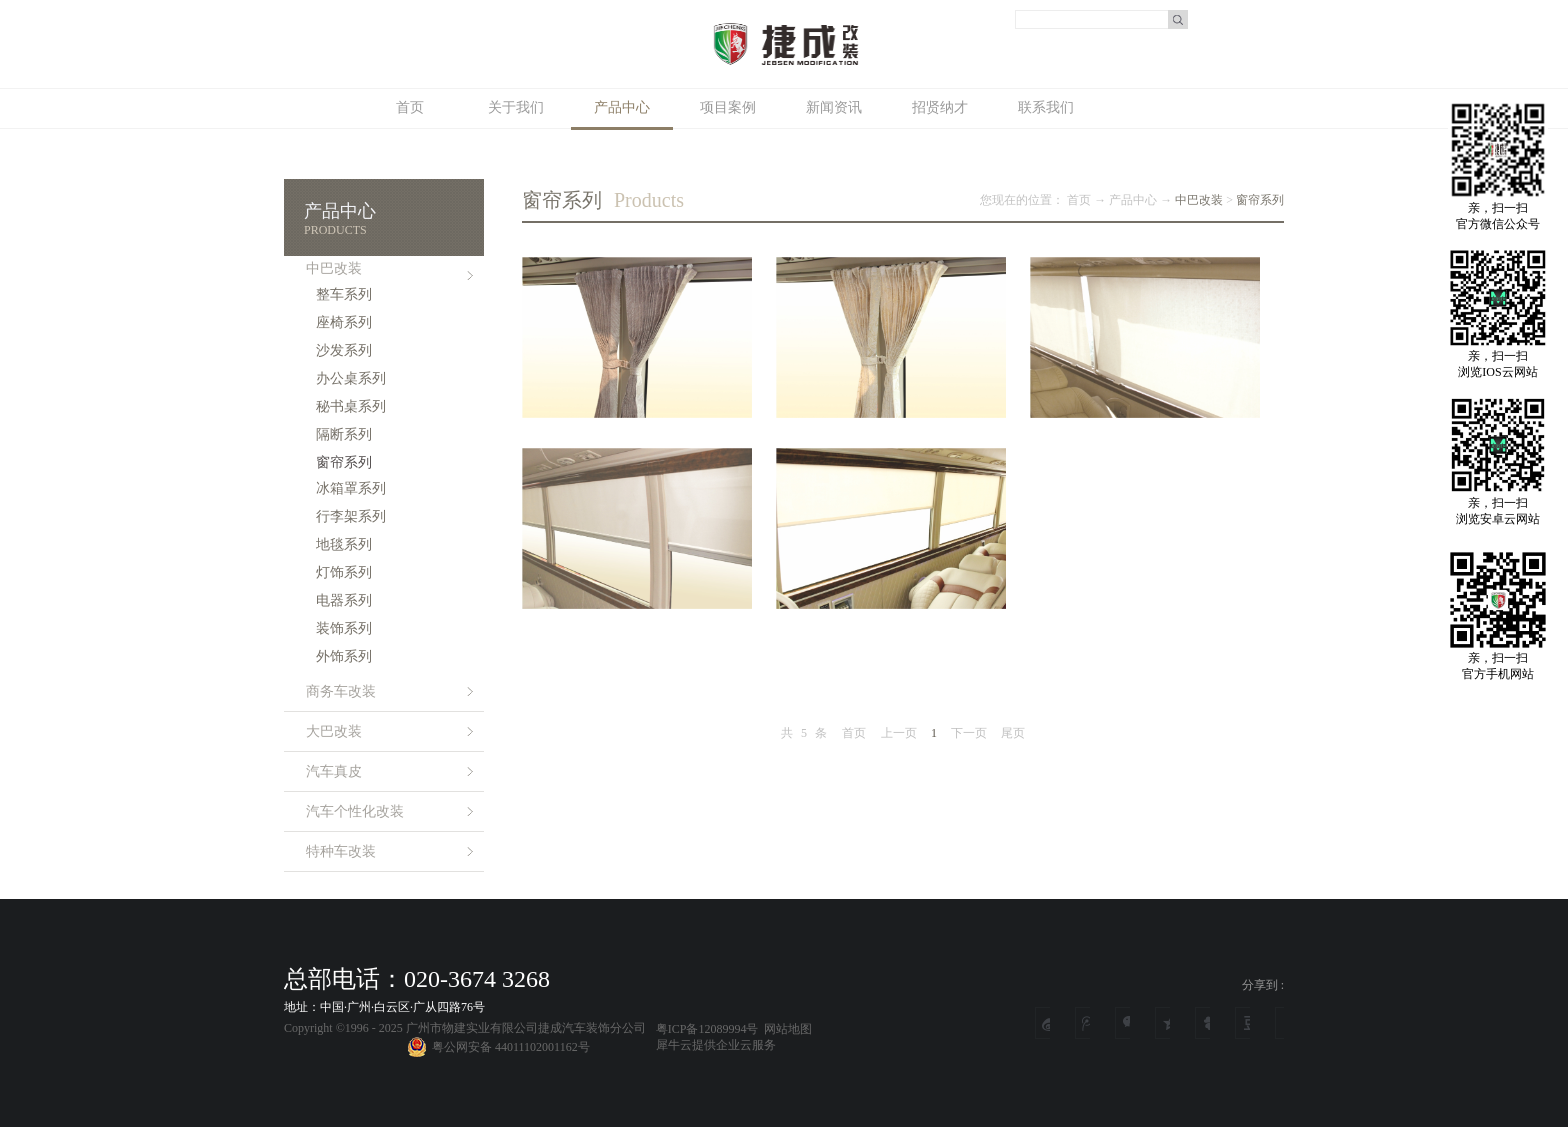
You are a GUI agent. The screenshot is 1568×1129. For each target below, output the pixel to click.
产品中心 (1133, 200)
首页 (410, 107)
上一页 (899, 733)
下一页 (969, 733)
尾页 (1013, 733)
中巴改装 (1199, 200)
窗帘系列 (1260, 200)
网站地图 (785, 1029)
